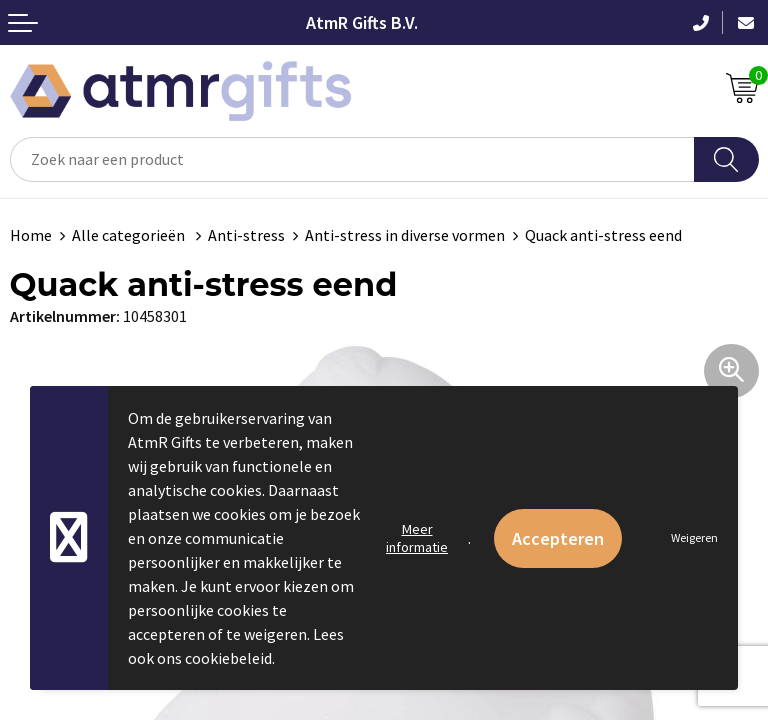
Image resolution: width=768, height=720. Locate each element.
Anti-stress (246, 235)
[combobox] (352, 159)
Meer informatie (417, 538)
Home (31, 235)
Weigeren (694, 537)
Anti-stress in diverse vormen (405, 235)
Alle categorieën (130, 235)
